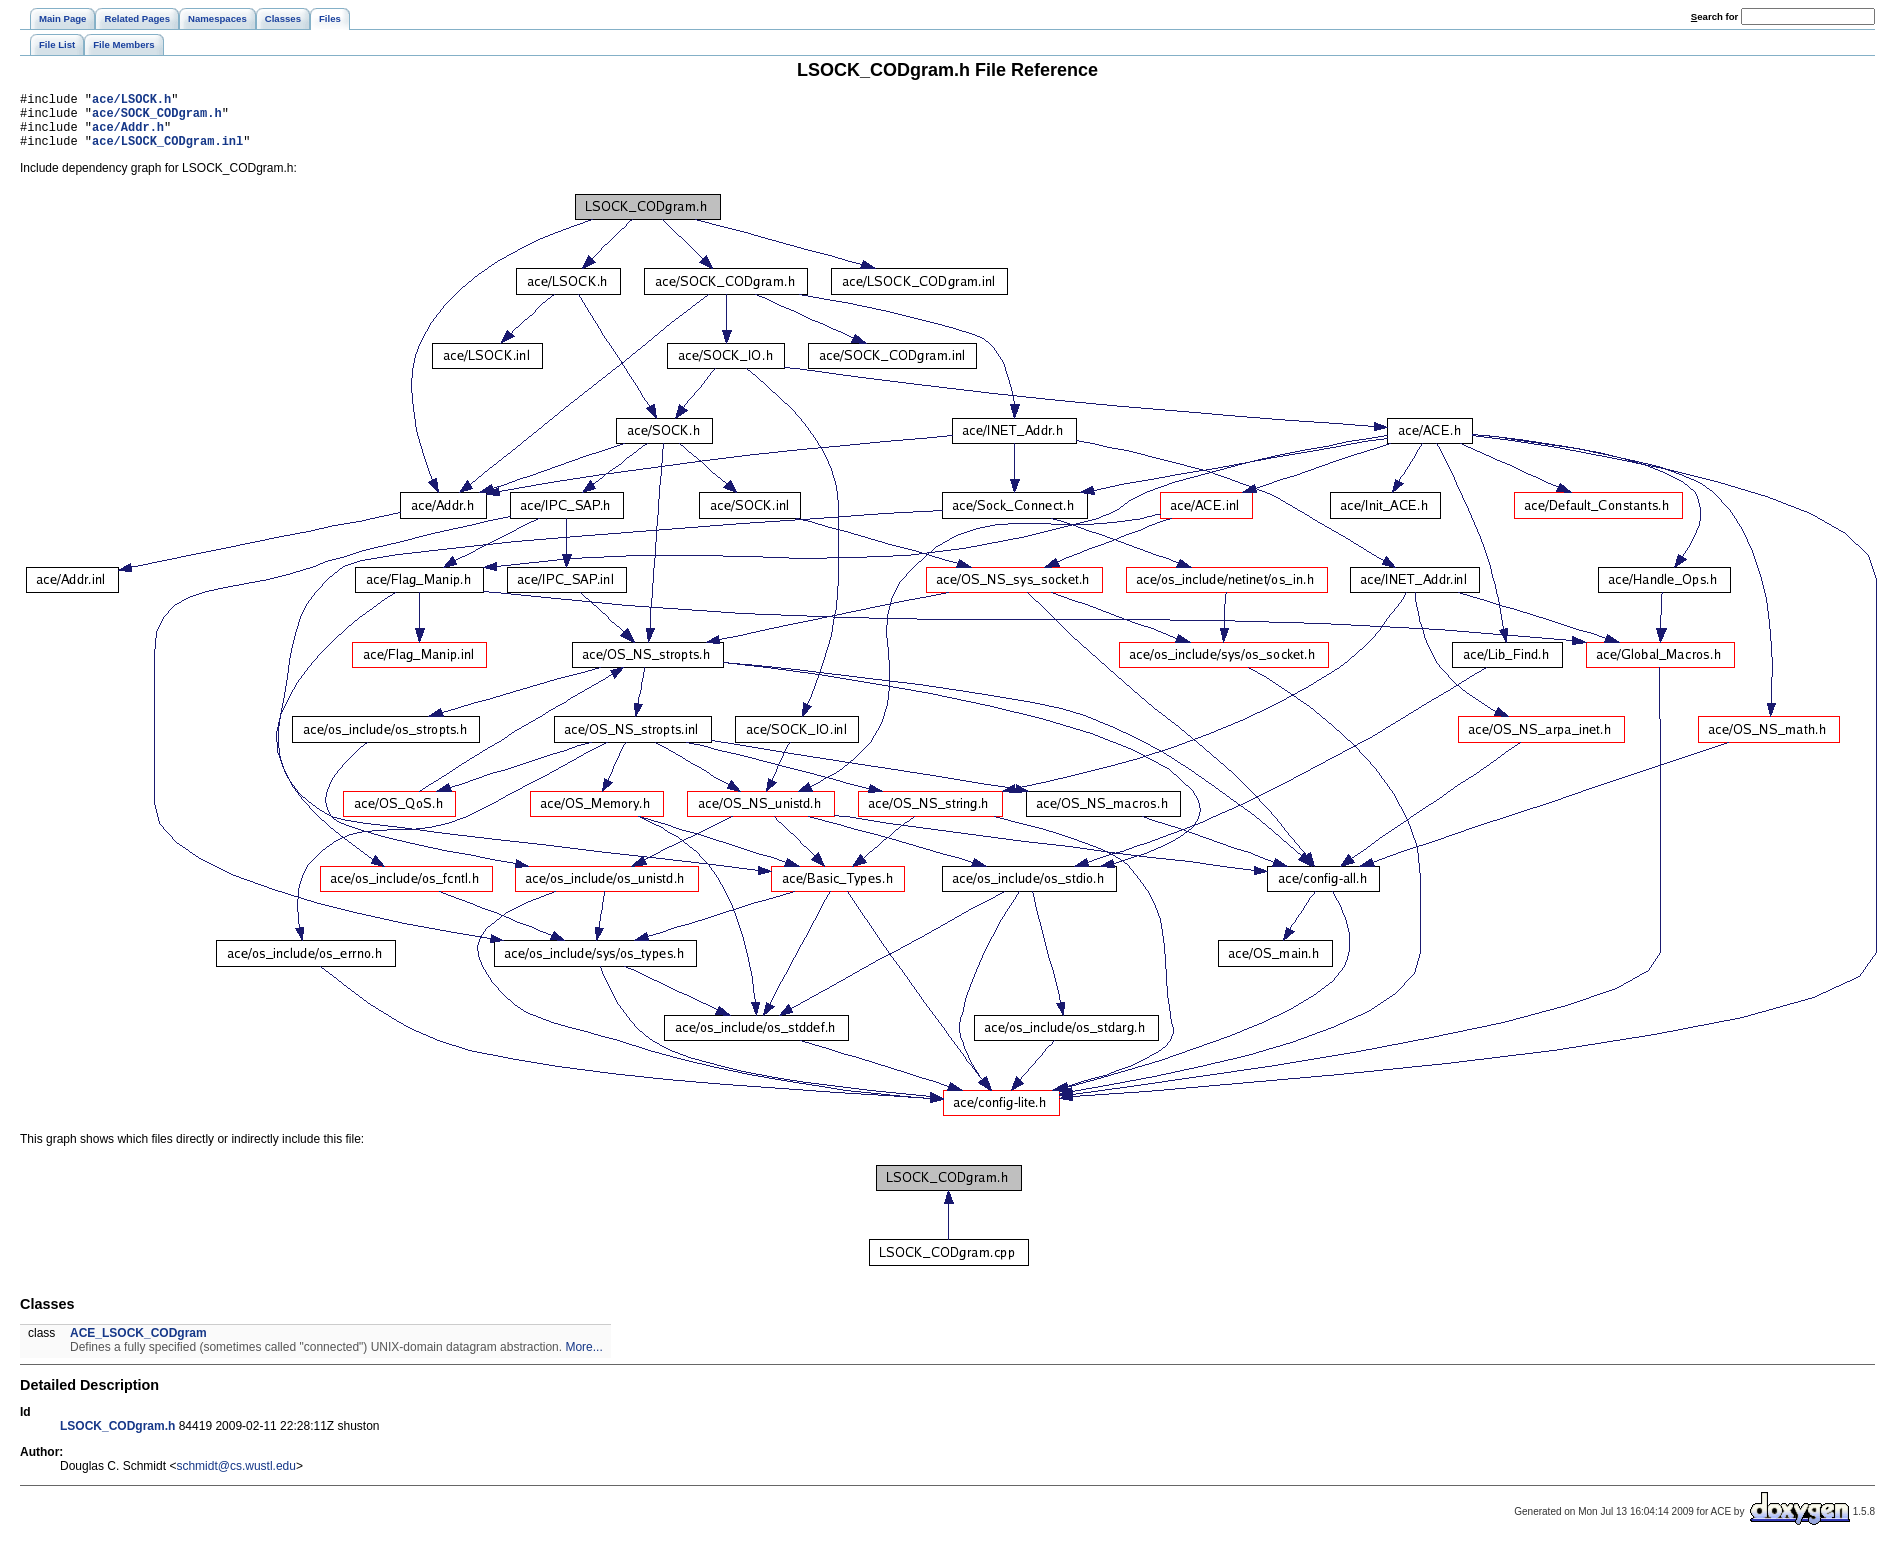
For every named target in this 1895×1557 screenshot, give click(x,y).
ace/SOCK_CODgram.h (157, 118)
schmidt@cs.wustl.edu (236, 1478)
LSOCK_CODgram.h (117, 1438)
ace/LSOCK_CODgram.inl (167, 152)
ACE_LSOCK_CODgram (138, 1345)
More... (583, 1359)
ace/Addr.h (128, 135)
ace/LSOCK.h (131, 101)
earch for (1714, 16)
